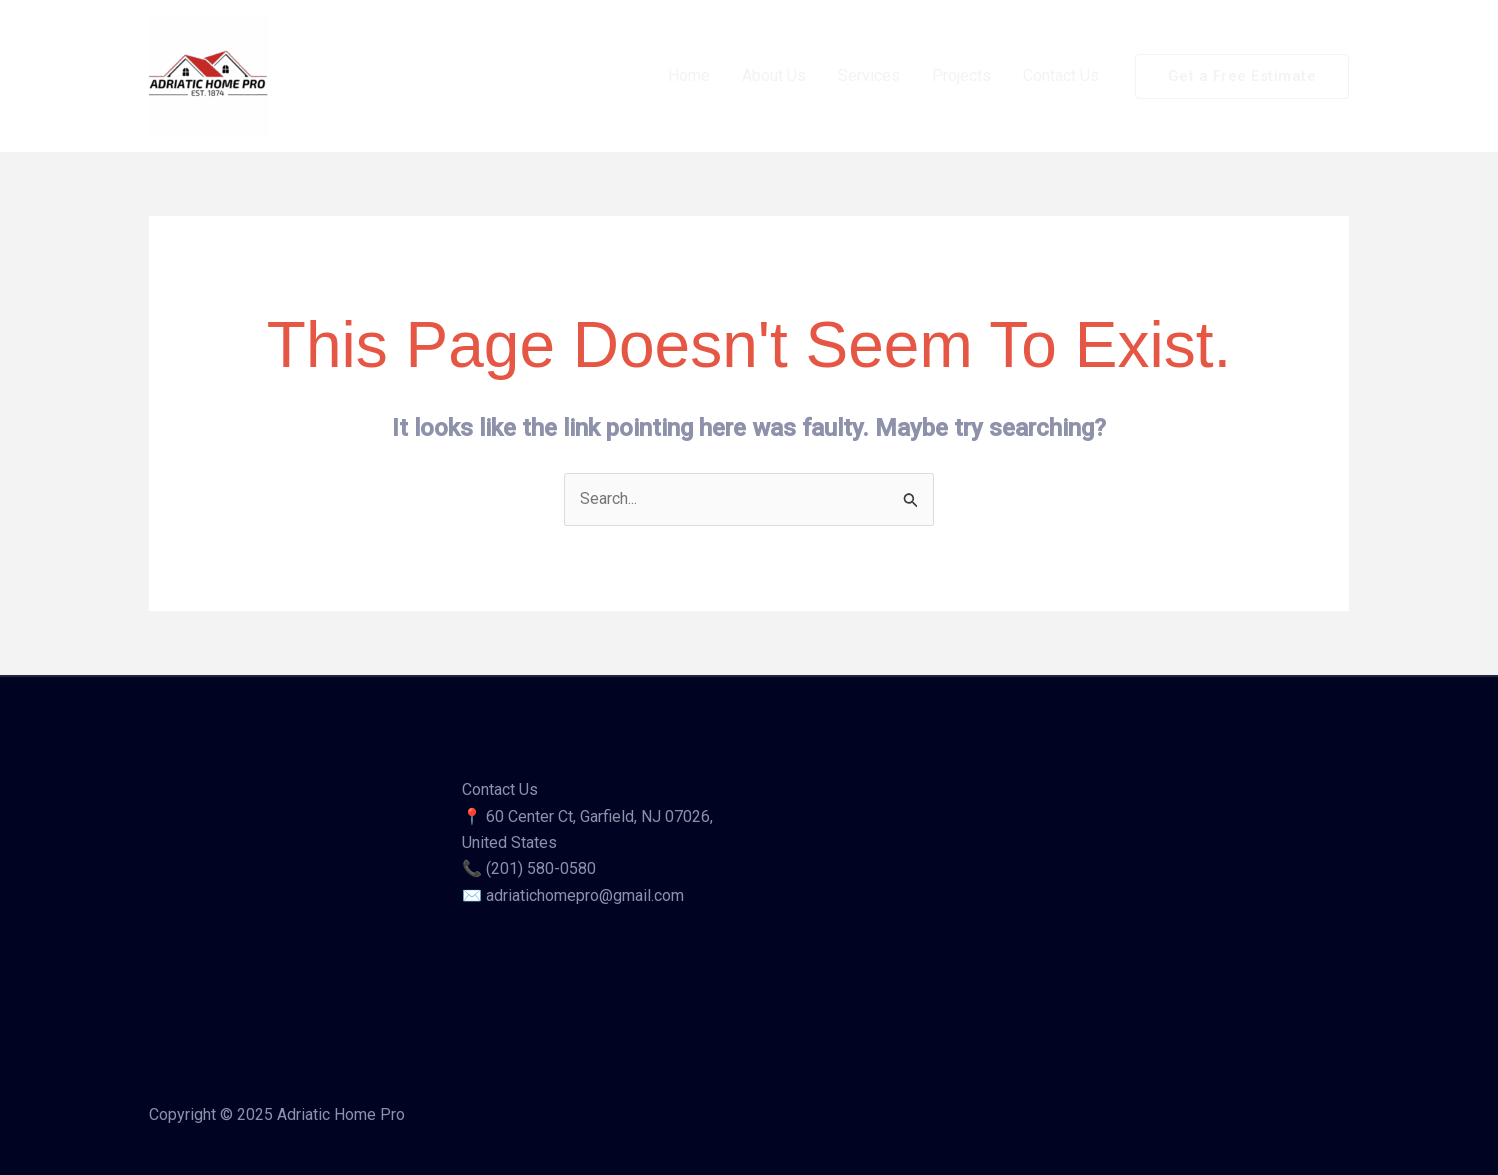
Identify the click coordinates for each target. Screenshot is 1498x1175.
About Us (774, 75)
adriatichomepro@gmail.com (585, 895)
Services (869, 75)
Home (689, 75)
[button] (1242, 76)
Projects (961, 75)
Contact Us (1061, 75)
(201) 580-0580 (541, 868)
